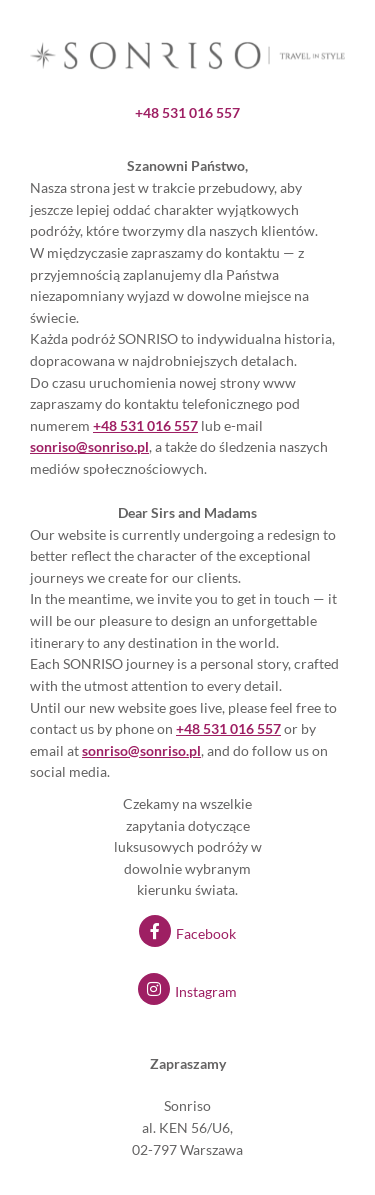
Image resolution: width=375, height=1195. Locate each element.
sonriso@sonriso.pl (141, 750)
